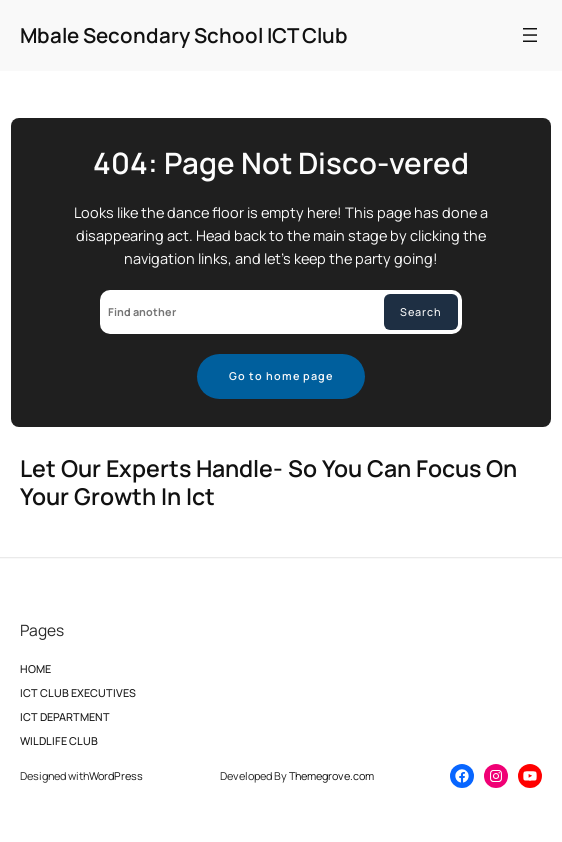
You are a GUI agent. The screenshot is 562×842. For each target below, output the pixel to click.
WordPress (116, 775)
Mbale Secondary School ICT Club (184, 35)
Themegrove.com (331, 775)
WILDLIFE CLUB (59, 746)
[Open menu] (530, 35)
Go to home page (281, 375)
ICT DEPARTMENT (65, 722)
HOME (35, 674)
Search (421, 311)
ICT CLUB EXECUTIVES (78, 698)
